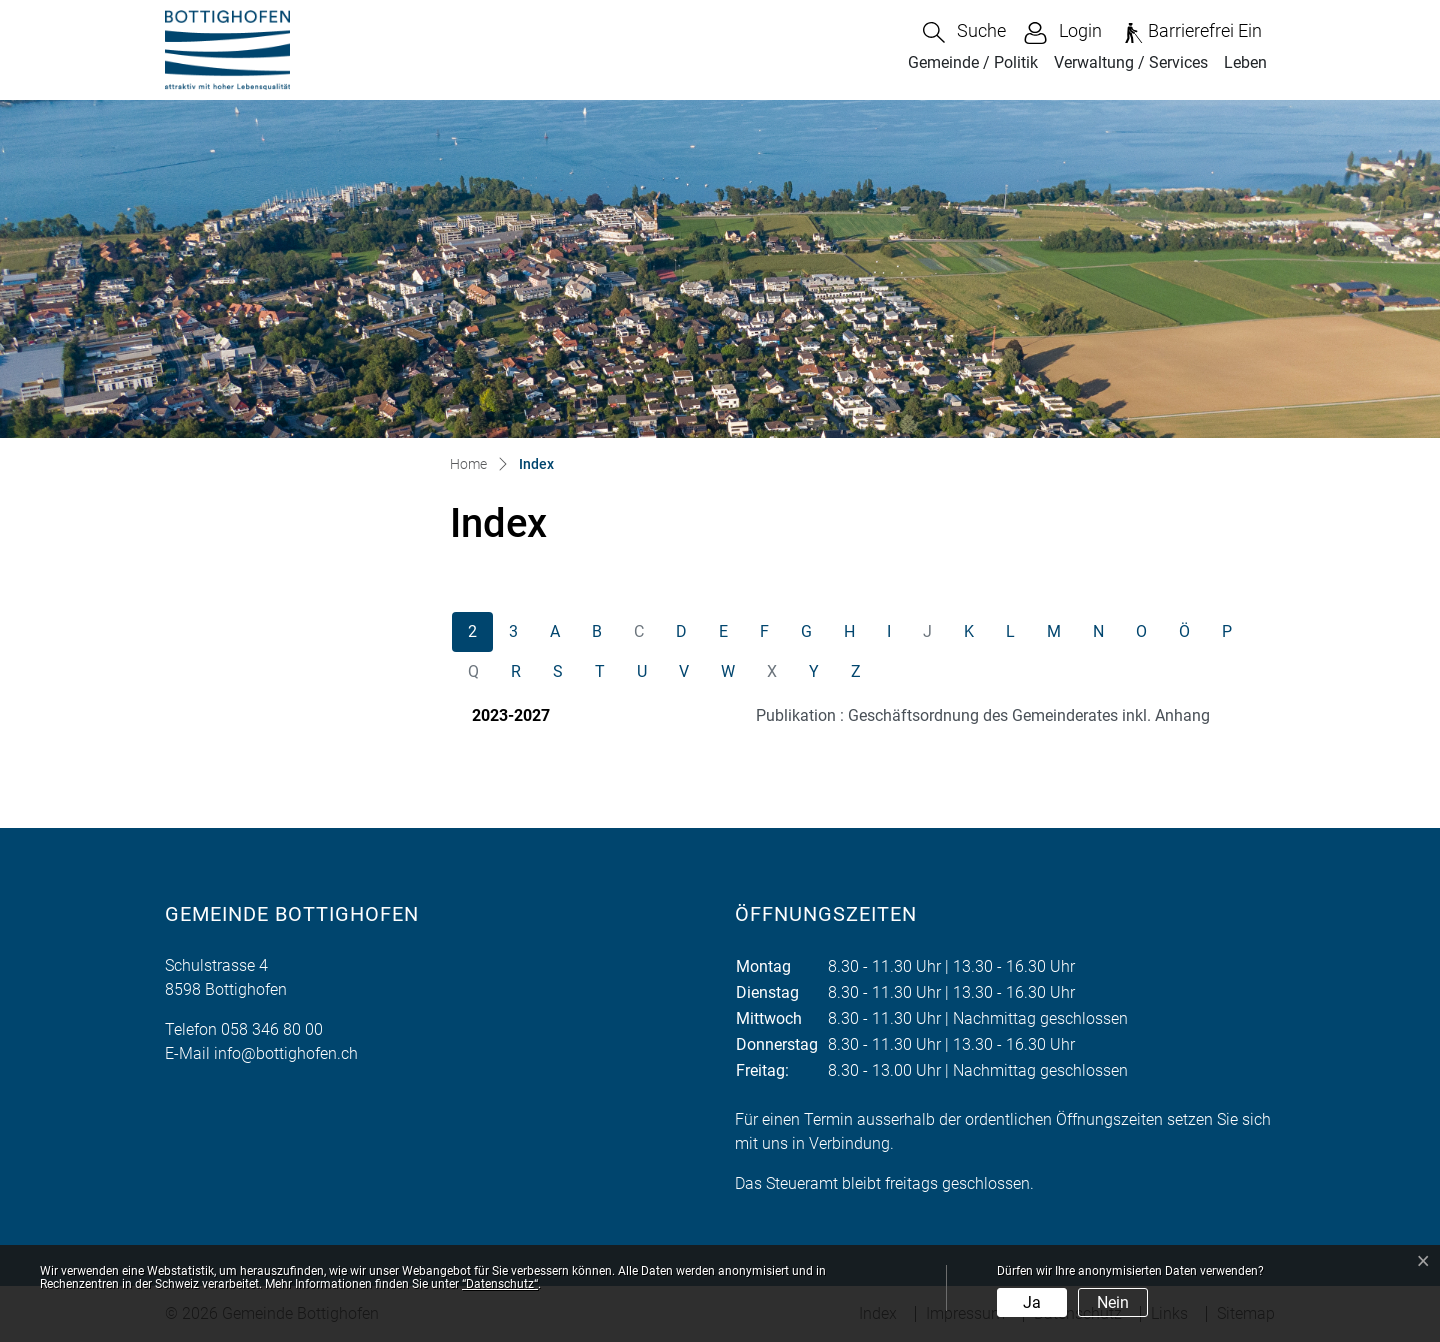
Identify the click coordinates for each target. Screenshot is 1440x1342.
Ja (1032, 1302)
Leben (1245, 62)
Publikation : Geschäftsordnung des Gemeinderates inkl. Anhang (983, 715)
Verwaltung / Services (1131, 62)
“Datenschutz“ (500, 1284)
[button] (964, 32)
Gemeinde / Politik (973, 62)
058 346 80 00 (272, 1029)
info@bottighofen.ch (286, 1053)
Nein (1113, 1302)
